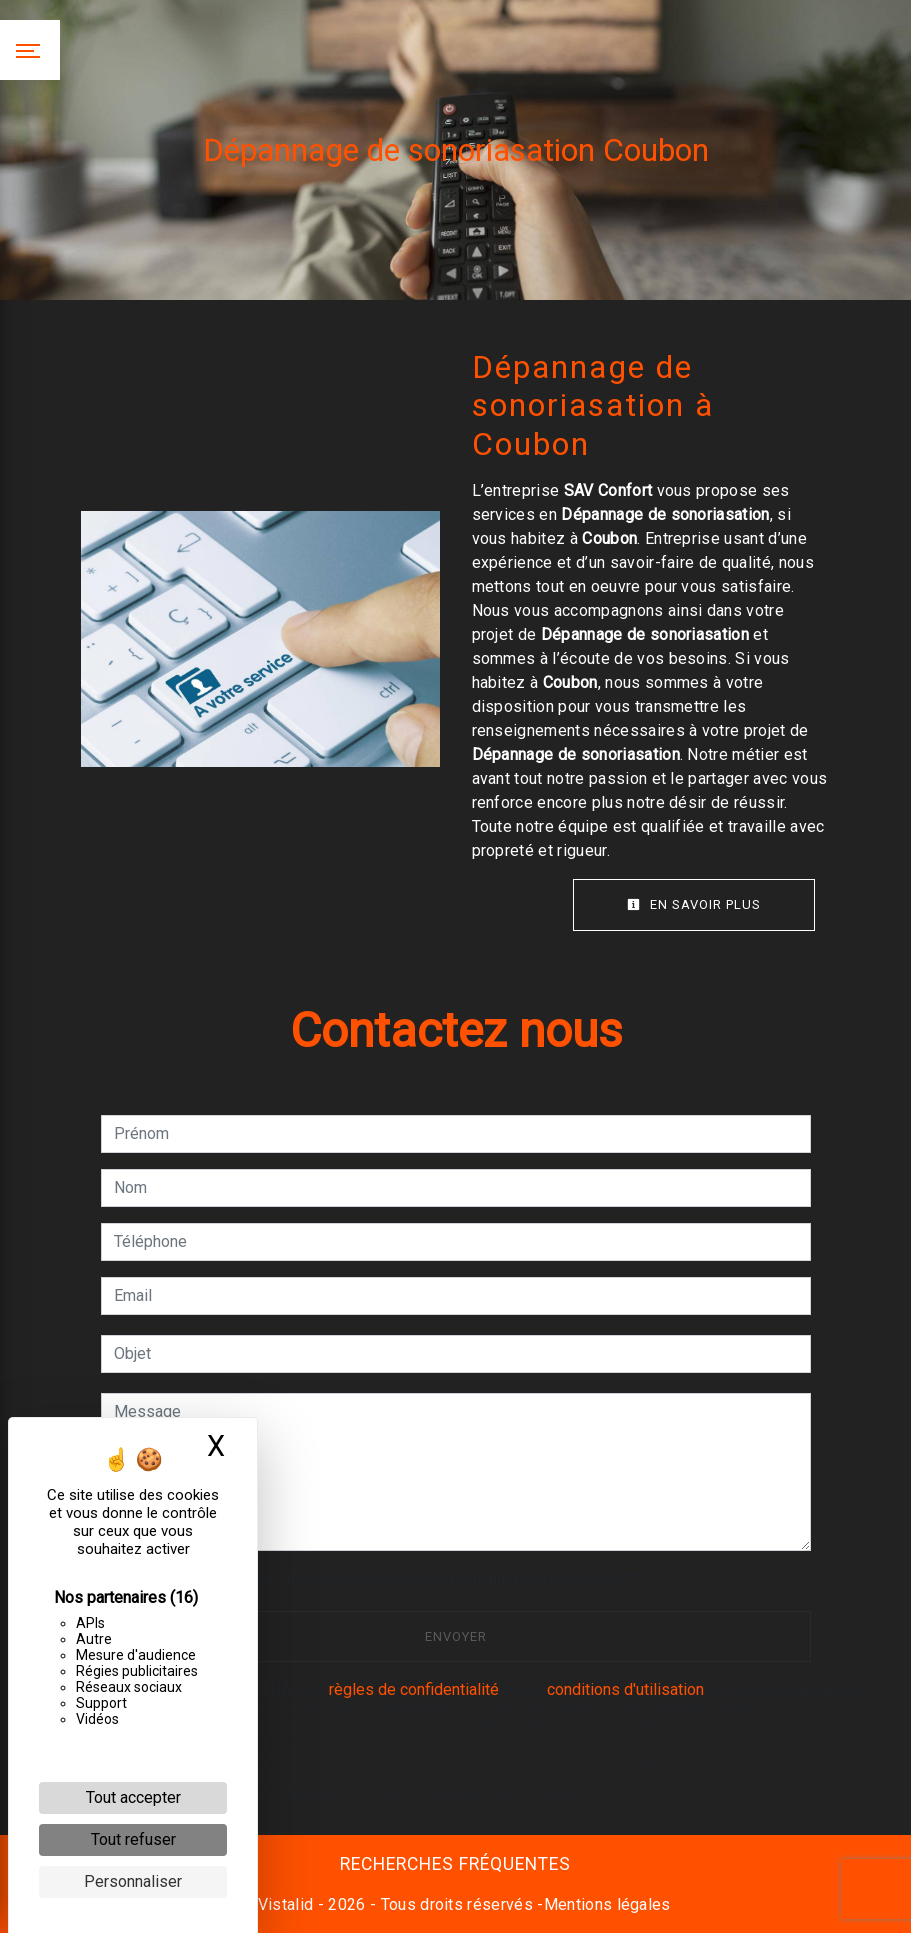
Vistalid (286, 1904)
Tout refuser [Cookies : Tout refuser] (133, 1839)
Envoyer (456, 1636)
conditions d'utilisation (625, 1689)
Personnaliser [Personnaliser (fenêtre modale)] (133, 1881)
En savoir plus (694, 904)
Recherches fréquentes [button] (455, 1864)
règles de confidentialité (414, 1689)
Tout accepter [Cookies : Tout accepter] (133, 1797)
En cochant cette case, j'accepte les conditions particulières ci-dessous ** (380, 1578)
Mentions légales (607, 1904)
